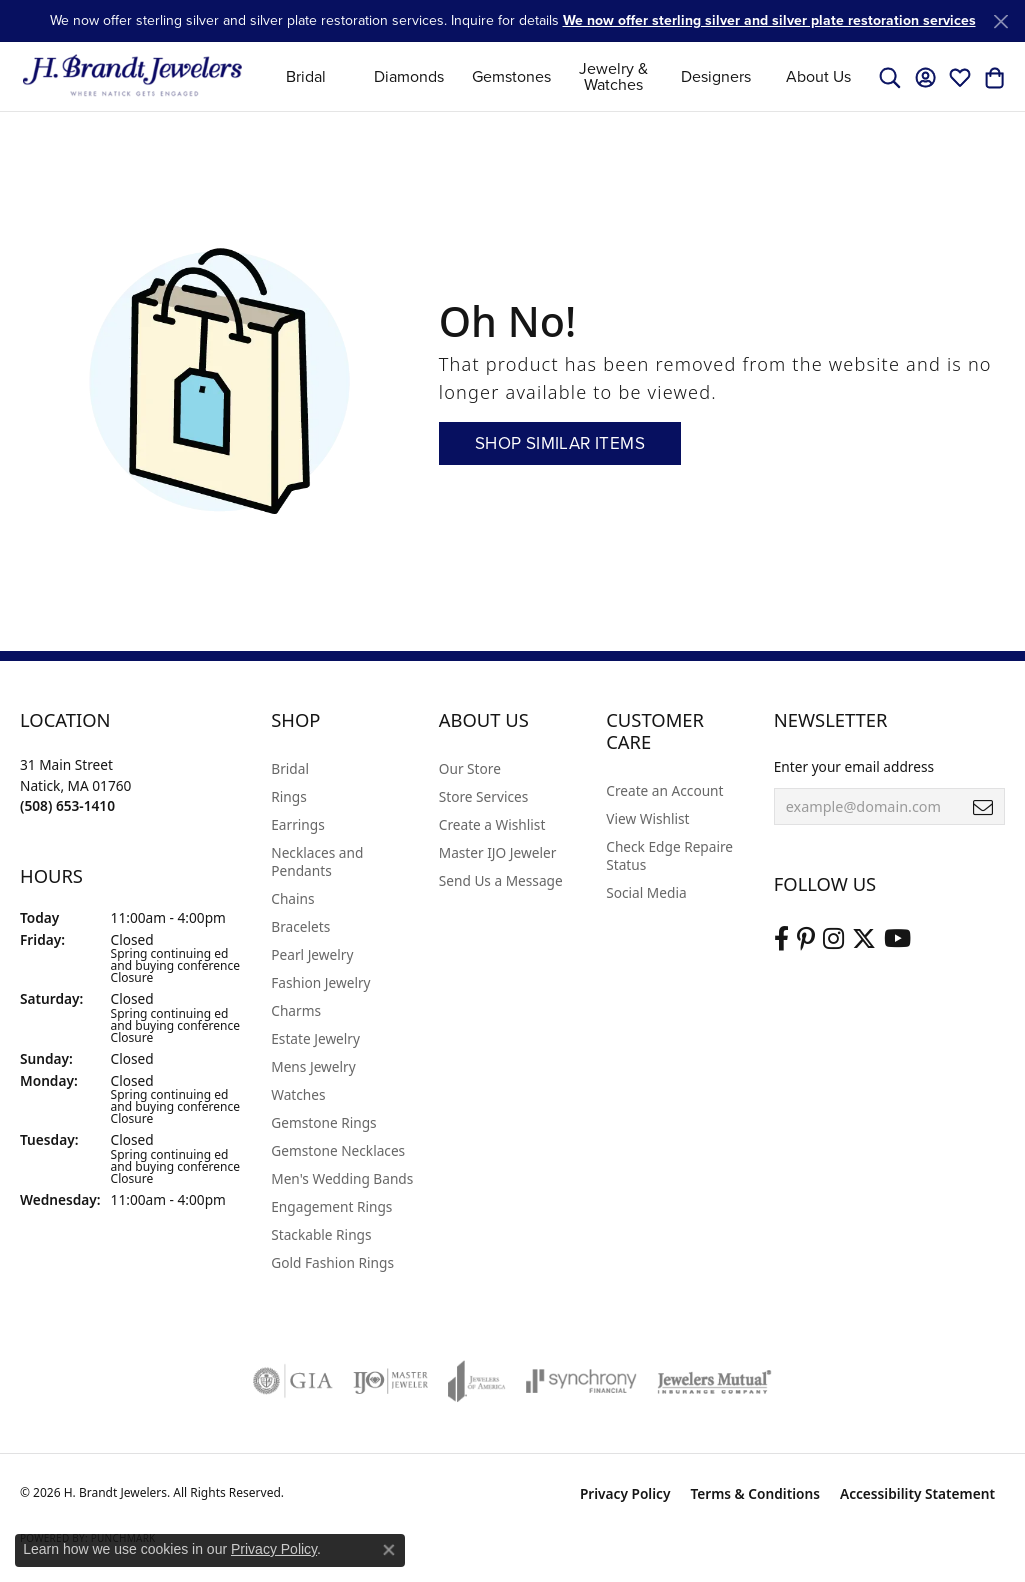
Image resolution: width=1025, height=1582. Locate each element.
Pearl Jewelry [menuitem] (312, 954)
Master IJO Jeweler (498, 852)
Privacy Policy (625, 1493)
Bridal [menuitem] (290, 768)
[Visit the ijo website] (390, 1381)
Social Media (646, 892)
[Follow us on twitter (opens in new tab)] (864, 939)
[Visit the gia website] (293, 1381)
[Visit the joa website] (477, 1381)
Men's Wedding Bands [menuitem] (342, 1178)
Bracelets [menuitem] (300, 926)
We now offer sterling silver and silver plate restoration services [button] (769, 20)
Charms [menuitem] (296, 1010)
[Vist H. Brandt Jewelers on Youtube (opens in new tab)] (897, 939)
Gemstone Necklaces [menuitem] (338, 1150)
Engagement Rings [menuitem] (331, 1206)
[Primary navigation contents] (562, 76)
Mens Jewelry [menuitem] (313, 1066)
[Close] (1000, 21)
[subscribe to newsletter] (983, 807)
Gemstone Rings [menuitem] (323, 1122)
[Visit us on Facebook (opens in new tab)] (781, 939)
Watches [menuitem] (298, 1094)
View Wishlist (647, 818)
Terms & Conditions (755, 1493)
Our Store (470, 768)
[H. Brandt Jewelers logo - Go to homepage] (132, 76)
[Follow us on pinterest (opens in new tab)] (806, 939)
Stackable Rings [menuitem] (321, 1234)
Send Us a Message (501, 880)
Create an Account (664, 790)
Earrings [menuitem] (298, 824)
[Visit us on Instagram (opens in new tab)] (833, 939)
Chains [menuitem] (292, 898)
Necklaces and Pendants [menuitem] (317, 861)
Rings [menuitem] (288, 796)
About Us (818, 76)
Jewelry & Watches (613, 76)
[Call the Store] (67, 805)
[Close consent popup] (389, 1550)
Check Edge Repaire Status (669, 855)
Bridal (306, 76)
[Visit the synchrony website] (581, 1381)
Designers (716, 76)
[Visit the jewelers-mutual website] (714, 1381)
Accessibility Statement (917, 1493)
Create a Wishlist (492, 824)
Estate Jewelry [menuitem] (315, 1038)
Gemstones (511, 76)
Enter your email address (854, 766)
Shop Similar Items (560, 443)
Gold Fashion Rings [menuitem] (332, 1262)
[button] (890, 77)
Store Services (484, 796)
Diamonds (409, 76)
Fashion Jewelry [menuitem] (320, 982)
